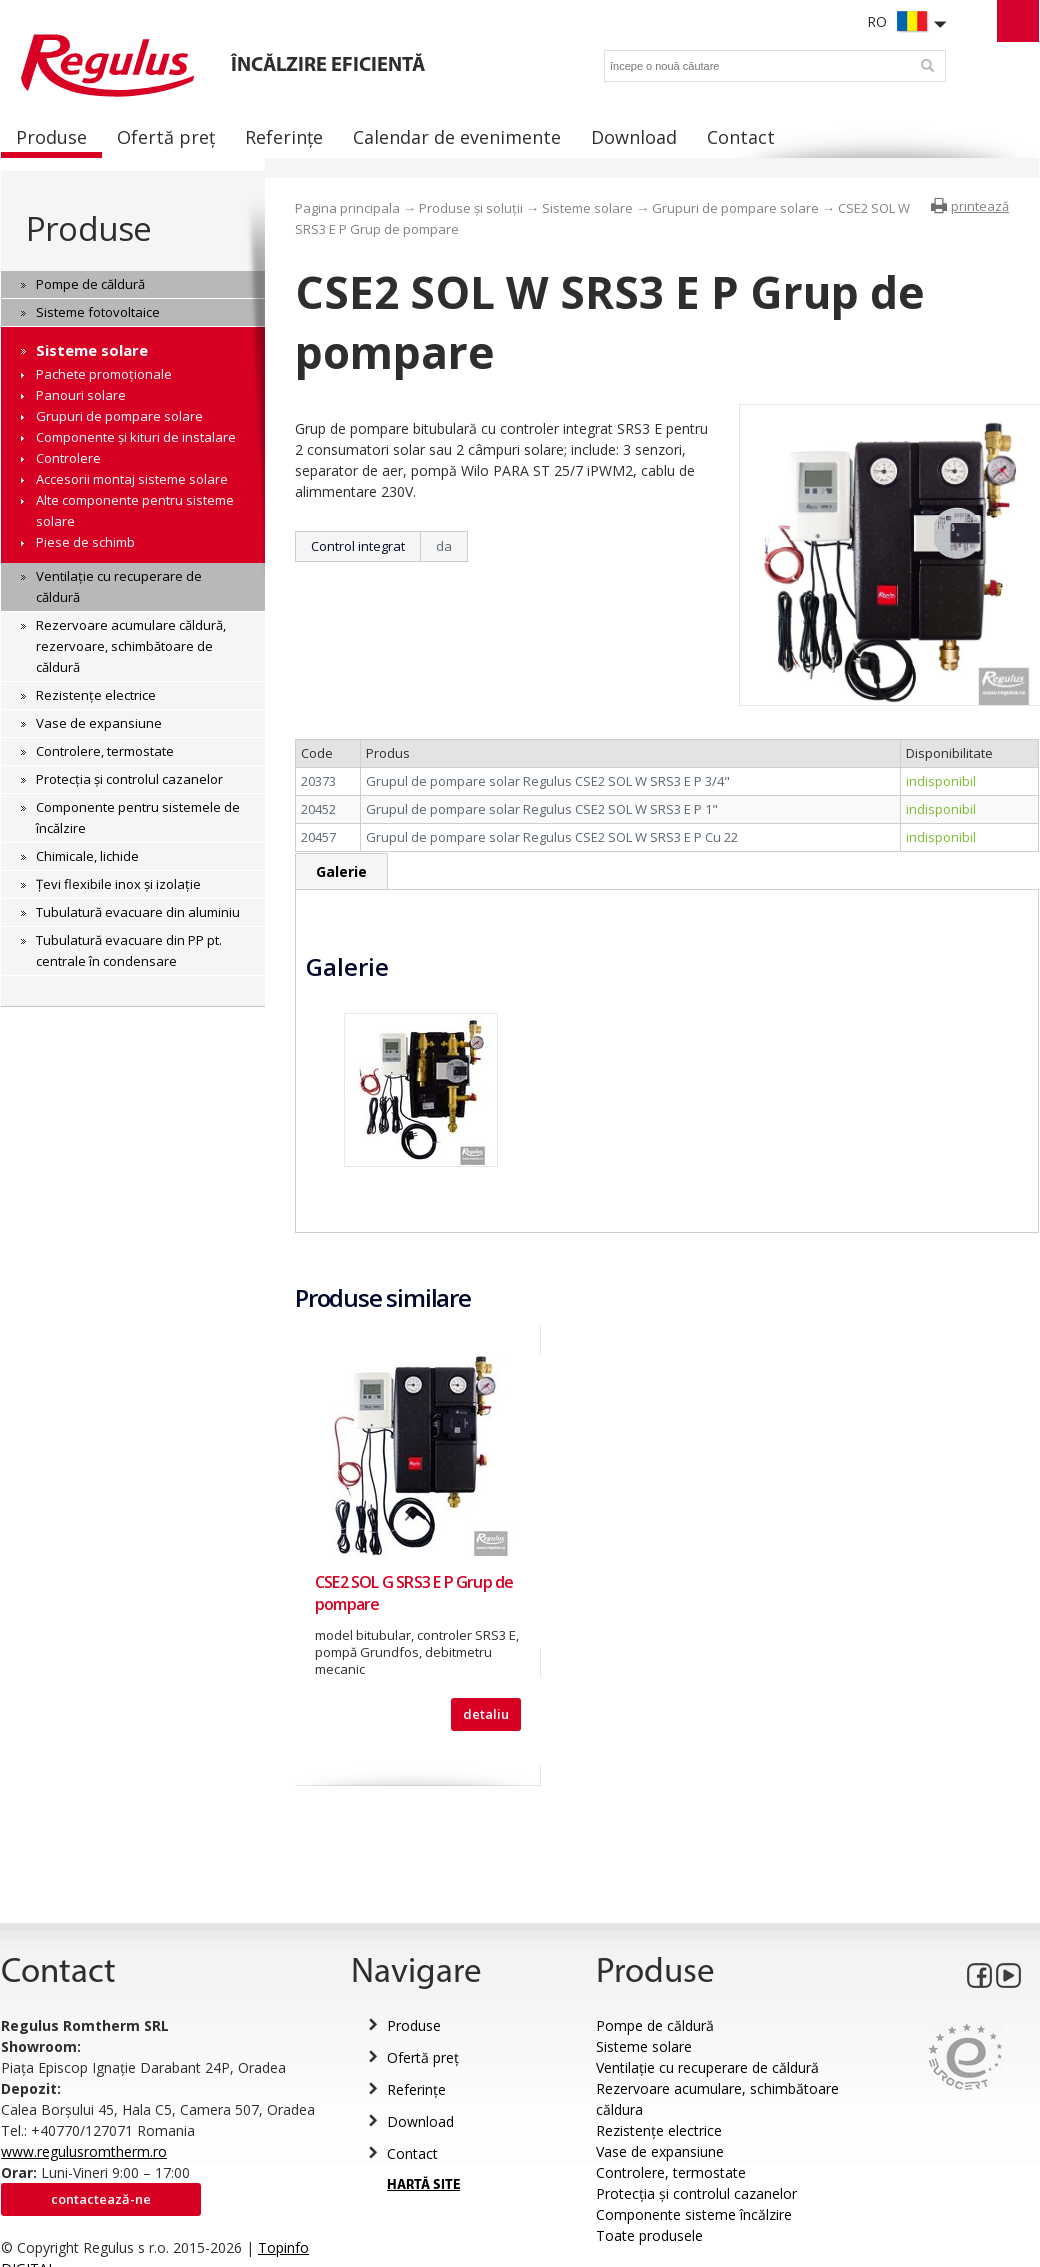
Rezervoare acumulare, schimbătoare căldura (717, 2099)
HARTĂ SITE (423, 2185)
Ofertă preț (423, 2057)
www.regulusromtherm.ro (84, 2151)
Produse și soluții (471, 208)
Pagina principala (347, 208)
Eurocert (965, 2056)
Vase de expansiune (660, 2151)
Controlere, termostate (671, 2172)
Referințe (416, 2089)
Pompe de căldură (655, 2025)
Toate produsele (649, 2235)
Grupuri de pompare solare (735, 208)
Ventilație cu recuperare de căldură (707, 2067)
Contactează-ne (101, 2199)
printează (980, 206)
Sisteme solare (587, 208)
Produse (88, 228)
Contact (412, 2153)
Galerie (341, 871)
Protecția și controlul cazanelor (696, 2193)
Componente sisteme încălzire (694, 2214)
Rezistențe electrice (659, 2130)
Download (420, 2121)
